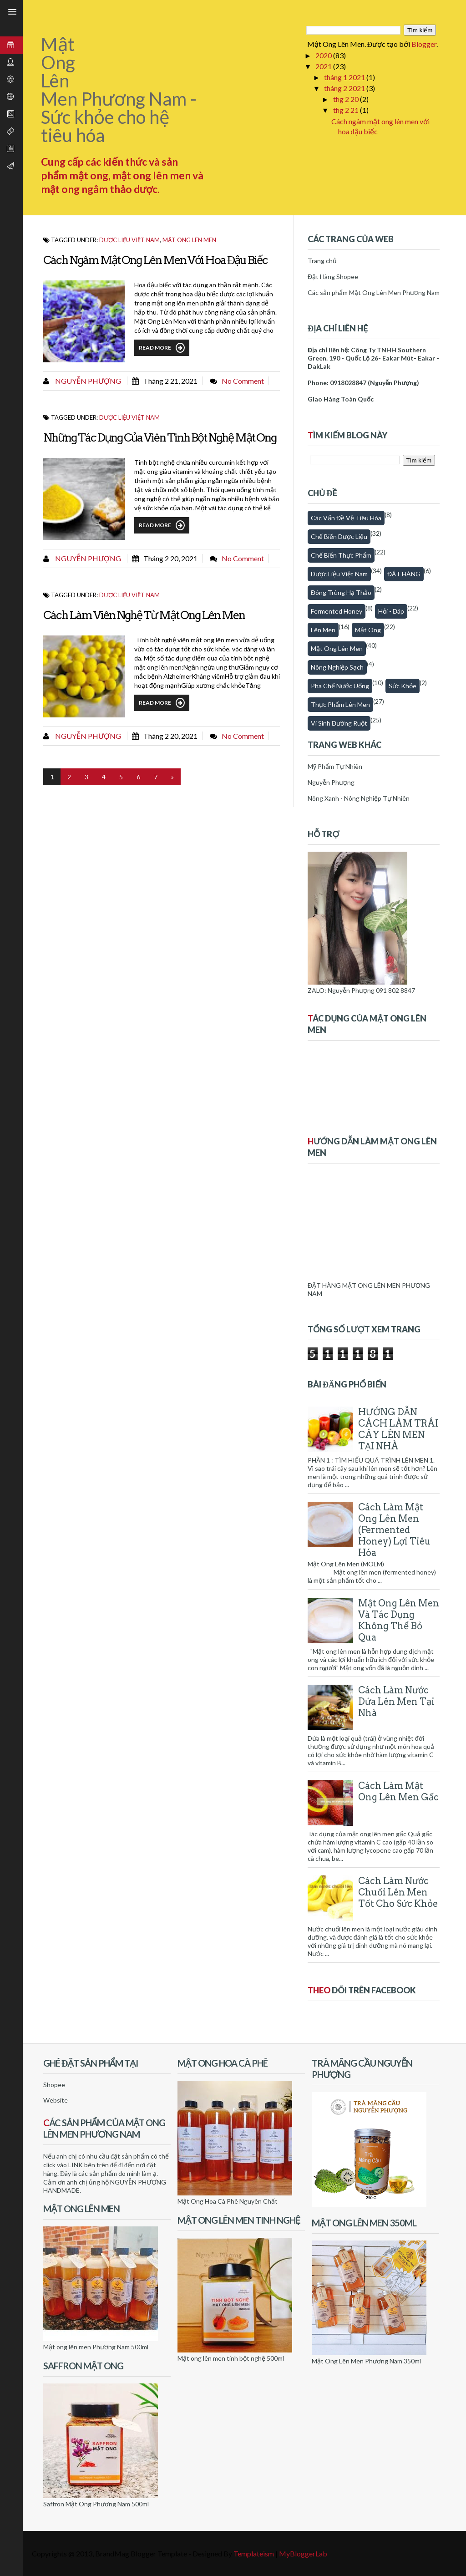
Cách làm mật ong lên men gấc (398, 1791)
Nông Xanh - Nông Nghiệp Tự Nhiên (359, 798)
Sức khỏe (402, 686)
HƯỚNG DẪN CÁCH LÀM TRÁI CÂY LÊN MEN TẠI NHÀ (398, 1429)
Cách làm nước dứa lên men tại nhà (396, 1701)
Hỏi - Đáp (391, 611)
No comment (243, 380)
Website (55, 2100)
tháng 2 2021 (345, 88)
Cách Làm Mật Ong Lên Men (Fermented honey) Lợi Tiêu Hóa (394, 1530)
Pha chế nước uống (340, 686)
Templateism (253, 2553)
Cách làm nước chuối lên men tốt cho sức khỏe (398, 1892)
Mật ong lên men (189, 240)
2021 (324, 66)
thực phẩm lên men (340, 704)
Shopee (54, 2084)
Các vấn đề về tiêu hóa (346, 518)
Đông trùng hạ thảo (341, 592)
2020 (324, 55)
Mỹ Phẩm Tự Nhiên (335, 766)
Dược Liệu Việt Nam (129, 240)
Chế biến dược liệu (339, 536)
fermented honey (336, 611)
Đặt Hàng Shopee (333, 276)
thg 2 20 (346, 99)
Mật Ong (368, 630)
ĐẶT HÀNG (403, 574)
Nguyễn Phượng (87, 380)
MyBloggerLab (303, 2553)
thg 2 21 (346, 110)
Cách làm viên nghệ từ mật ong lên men (144, 615)
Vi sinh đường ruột (339, 723)
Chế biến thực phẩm (341, 555)
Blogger (423, 44)
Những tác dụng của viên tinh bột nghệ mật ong (159, 437)
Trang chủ (322, 260)
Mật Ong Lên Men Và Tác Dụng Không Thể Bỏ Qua (398, 1620)
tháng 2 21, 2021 (170, 380)
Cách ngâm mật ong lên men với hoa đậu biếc (155, 260)
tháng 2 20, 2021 (170, 558)
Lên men (323, 630)
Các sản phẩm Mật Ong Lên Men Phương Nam (374, 292)
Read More (162, 348)
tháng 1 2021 (345, 77)
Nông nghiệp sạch (337, 667)
